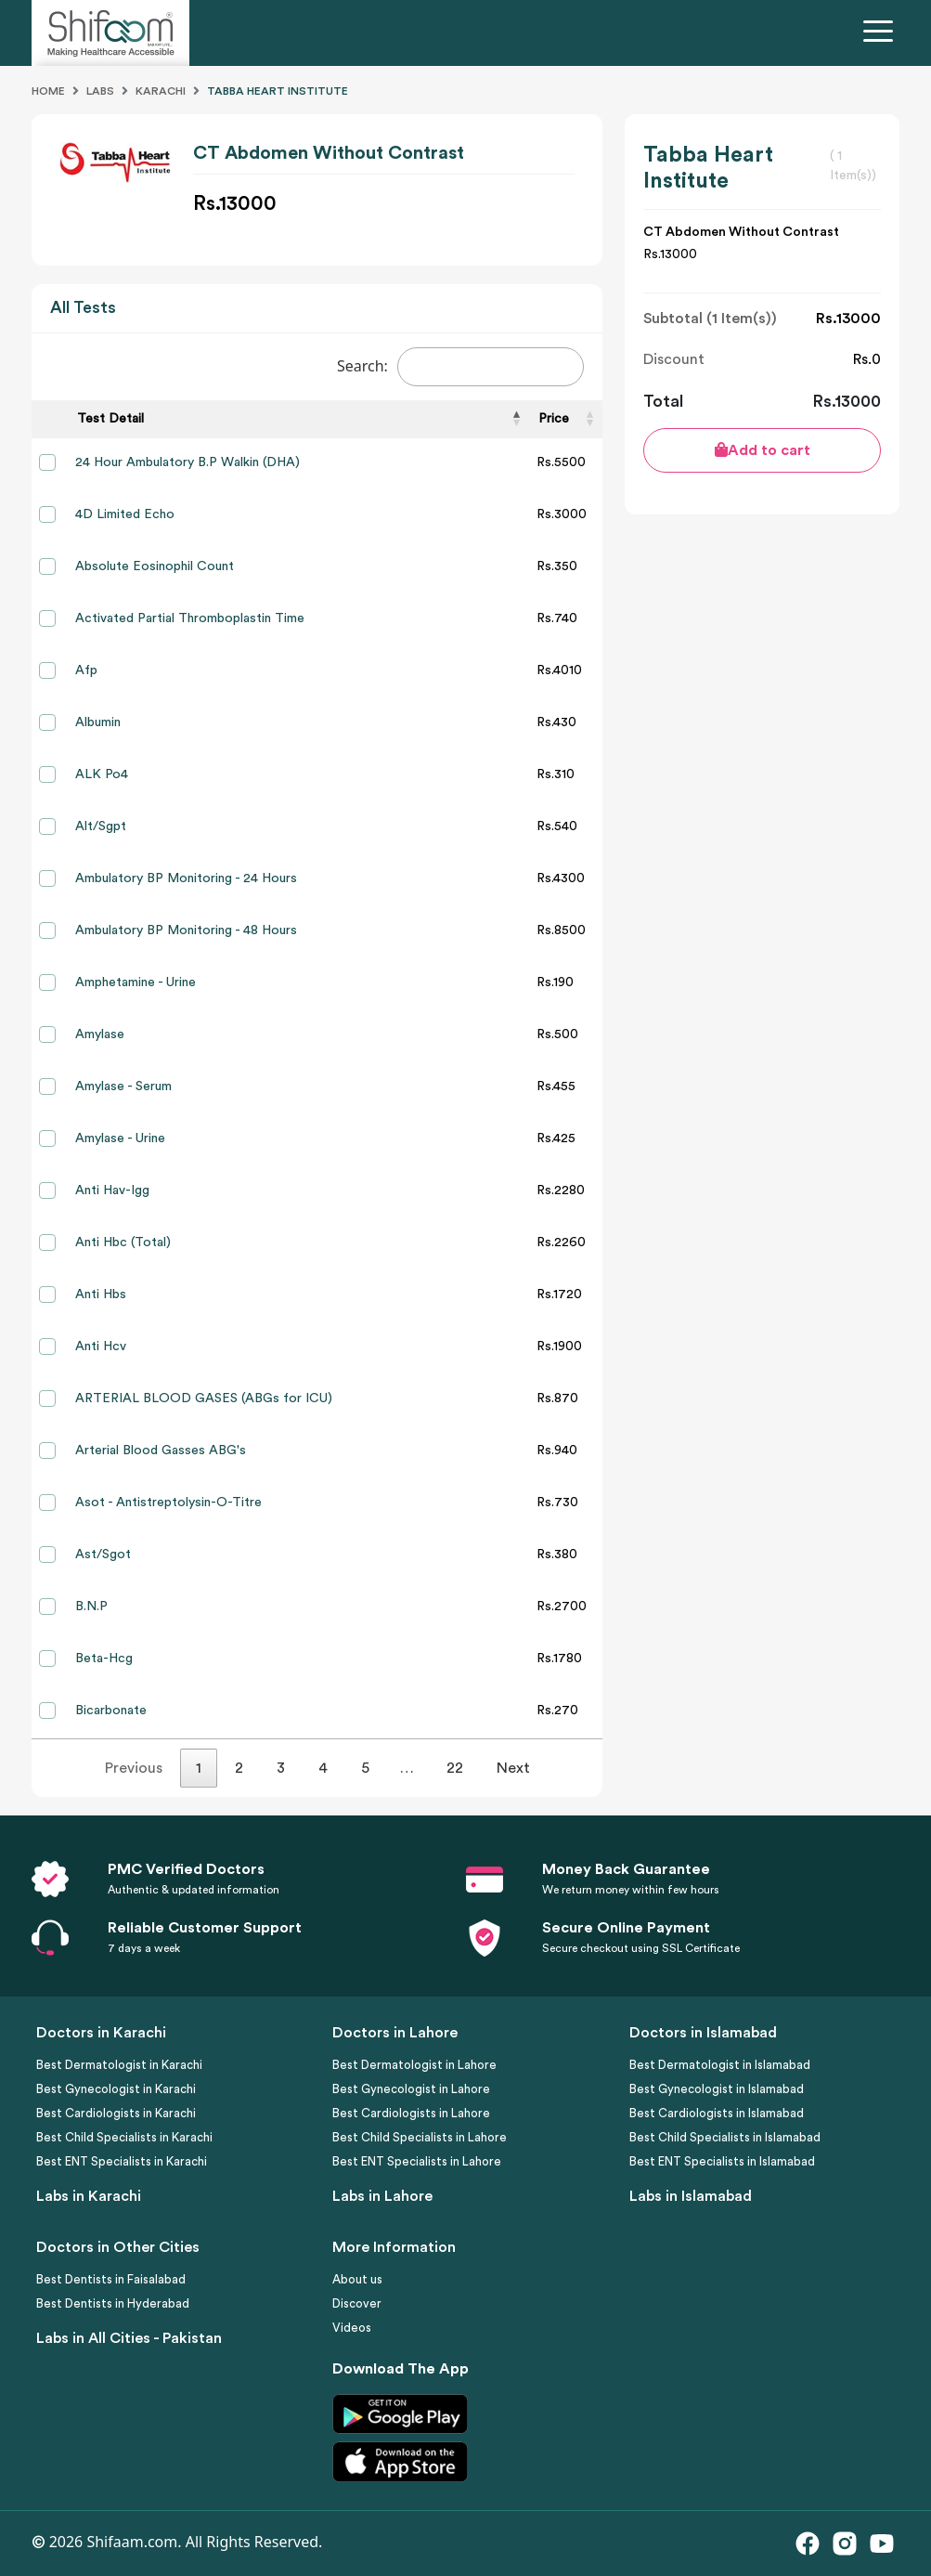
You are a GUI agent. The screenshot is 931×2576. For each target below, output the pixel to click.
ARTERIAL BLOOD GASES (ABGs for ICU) (203, 1398)
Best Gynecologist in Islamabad (716, 2089)
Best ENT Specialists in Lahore (416, 2161)
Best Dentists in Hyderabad (112, 2303)
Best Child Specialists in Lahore (419, 2137)
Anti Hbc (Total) (123, 1242)
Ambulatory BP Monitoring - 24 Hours (186, 878)
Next (513, 1768)
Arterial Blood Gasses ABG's (160, 1450)
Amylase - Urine (120, 1138)
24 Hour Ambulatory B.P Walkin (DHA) (187, 462)
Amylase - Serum (123, 1086)
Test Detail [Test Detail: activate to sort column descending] (110, 418)
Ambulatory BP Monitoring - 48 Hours (186, 930)
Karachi (161, 91)
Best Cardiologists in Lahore (411, 2113)
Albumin (98, 722)
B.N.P (91, 1606)
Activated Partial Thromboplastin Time (189, 618)
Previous (133, 1768)
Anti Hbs (100, 1294)
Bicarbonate (111, 1710)
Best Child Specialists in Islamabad (725, 2137)
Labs (100, 91)
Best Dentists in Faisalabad (111, 2279)
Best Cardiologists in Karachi (116, 2113)
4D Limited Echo (125, 514)
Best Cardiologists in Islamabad (716, 2113)
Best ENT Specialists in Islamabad (722, 2161)
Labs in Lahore (382, 2196)
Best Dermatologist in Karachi (119, 2065)
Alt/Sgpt (100, 826)
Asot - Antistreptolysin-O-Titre (168, 1502)
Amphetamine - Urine (135, 982)
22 (454, 1768)
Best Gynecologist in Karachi (116, 2089)
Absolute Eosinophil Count (154, 566)
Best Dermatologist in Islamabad (719, 2065)
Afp (86, 670)
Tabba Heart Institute (277, 91)
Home (48, 91)
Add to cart (762, 450)
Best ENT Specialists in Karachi (121, 2161)
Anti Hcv (100, 1346)
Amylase (99, 1034)
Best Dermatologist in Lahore (414, 2065)
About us (357, 2279)
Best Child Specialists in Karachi (124, 2137)
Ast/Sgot (103, 1554)
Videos (351, 2328)
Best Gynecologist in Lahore (411, 2089)
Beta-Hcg (104, 1658)
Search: (461, 366)
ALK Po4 (101, 774)
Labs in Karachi (88, 2196)
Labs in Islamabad (690, 2196)
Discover (356, 2303)
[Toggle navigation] (881, 33)
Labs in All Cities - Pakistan (129, 2338)
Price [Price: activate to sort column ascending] (553, 418)
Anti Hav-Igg (112, 1190)
